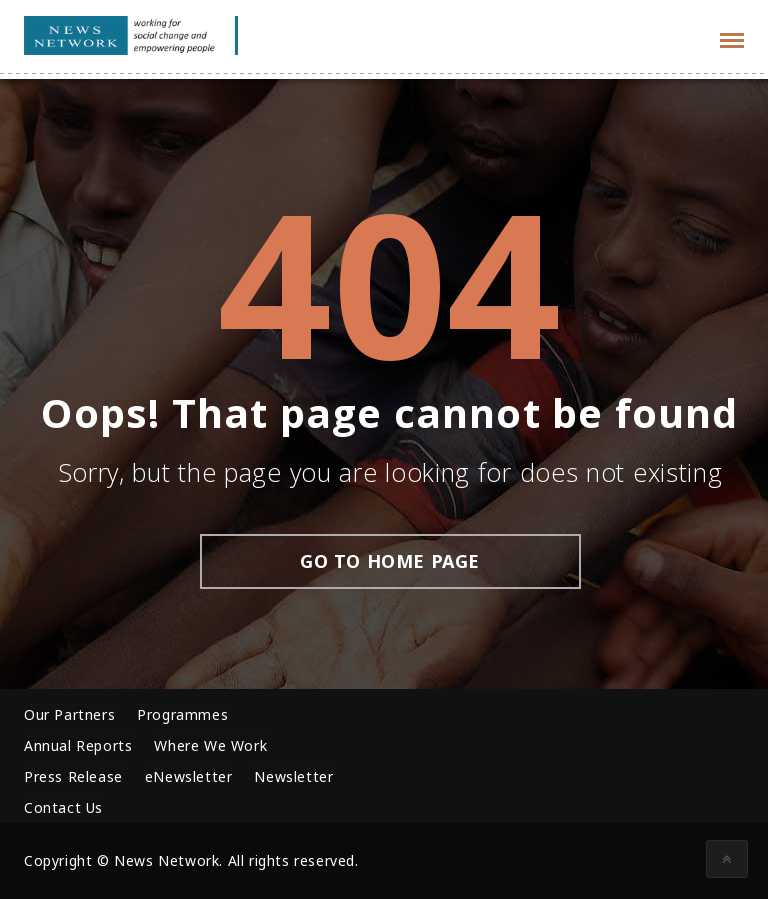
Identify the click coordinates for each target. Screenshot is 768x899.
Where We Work (210, 745)
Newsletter (293, 776)
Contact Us (63, 807)
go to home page (390, 561)
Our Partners (69, 714)
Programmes (182, 714)
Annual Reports (78, 745)
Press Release (73, 776)
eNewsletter (189, 776)
